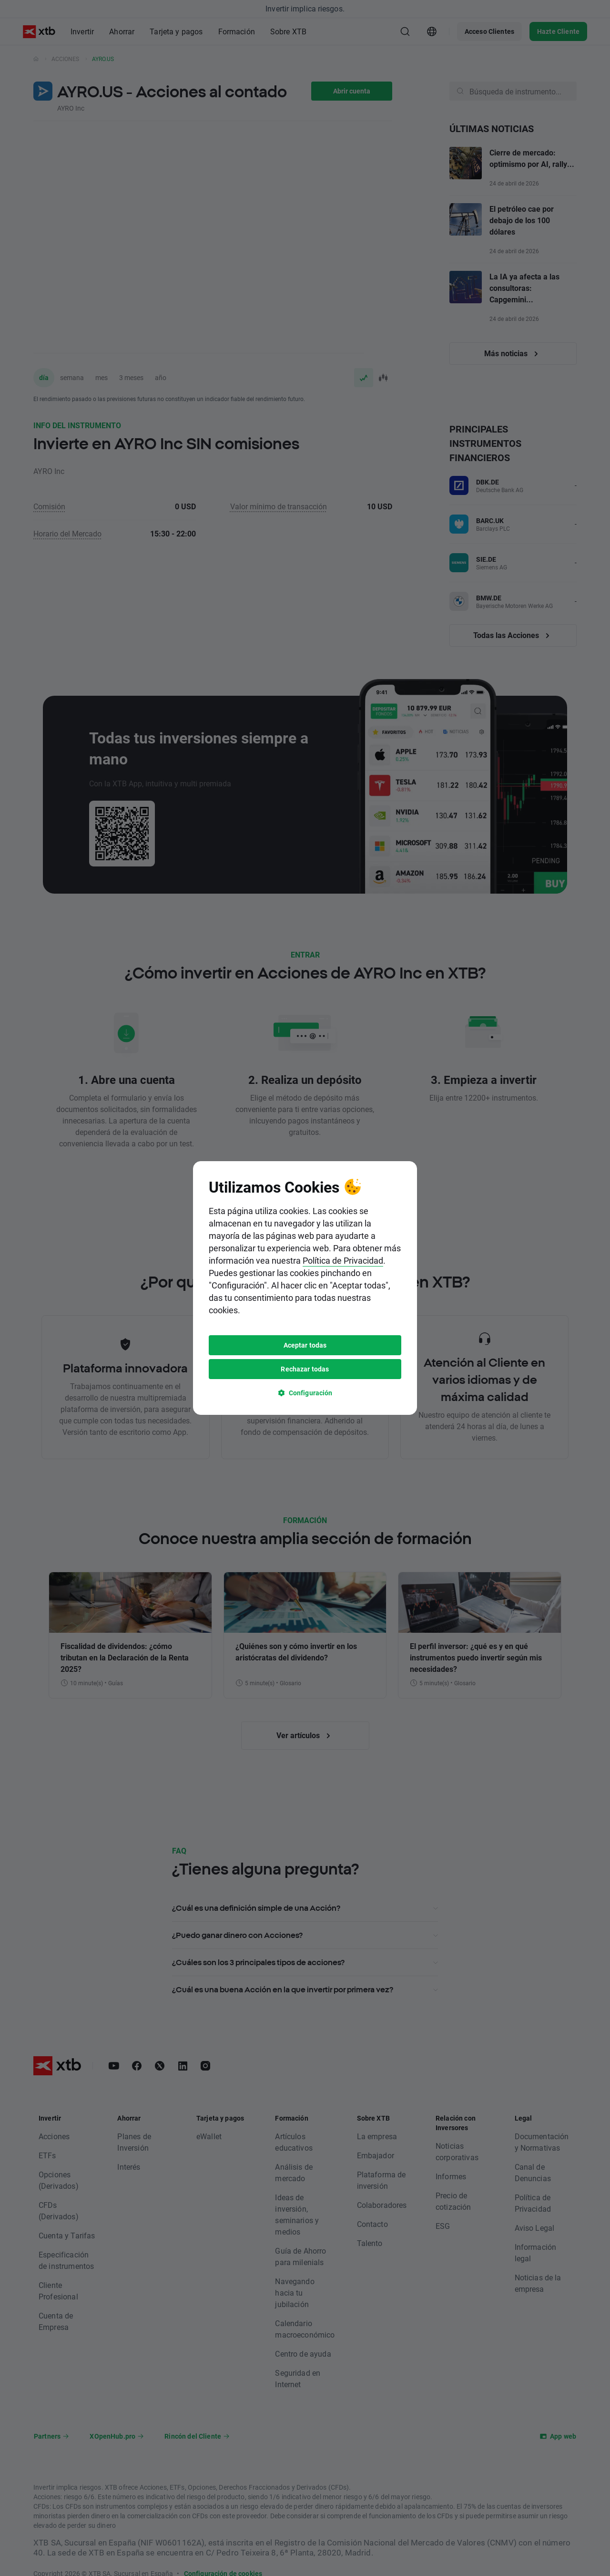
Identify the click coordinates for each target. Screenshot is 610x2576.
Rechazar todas (305, 1368)
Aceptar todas (305, 1345)
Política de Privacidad (343, 1260)
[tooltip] (305, 1288)
